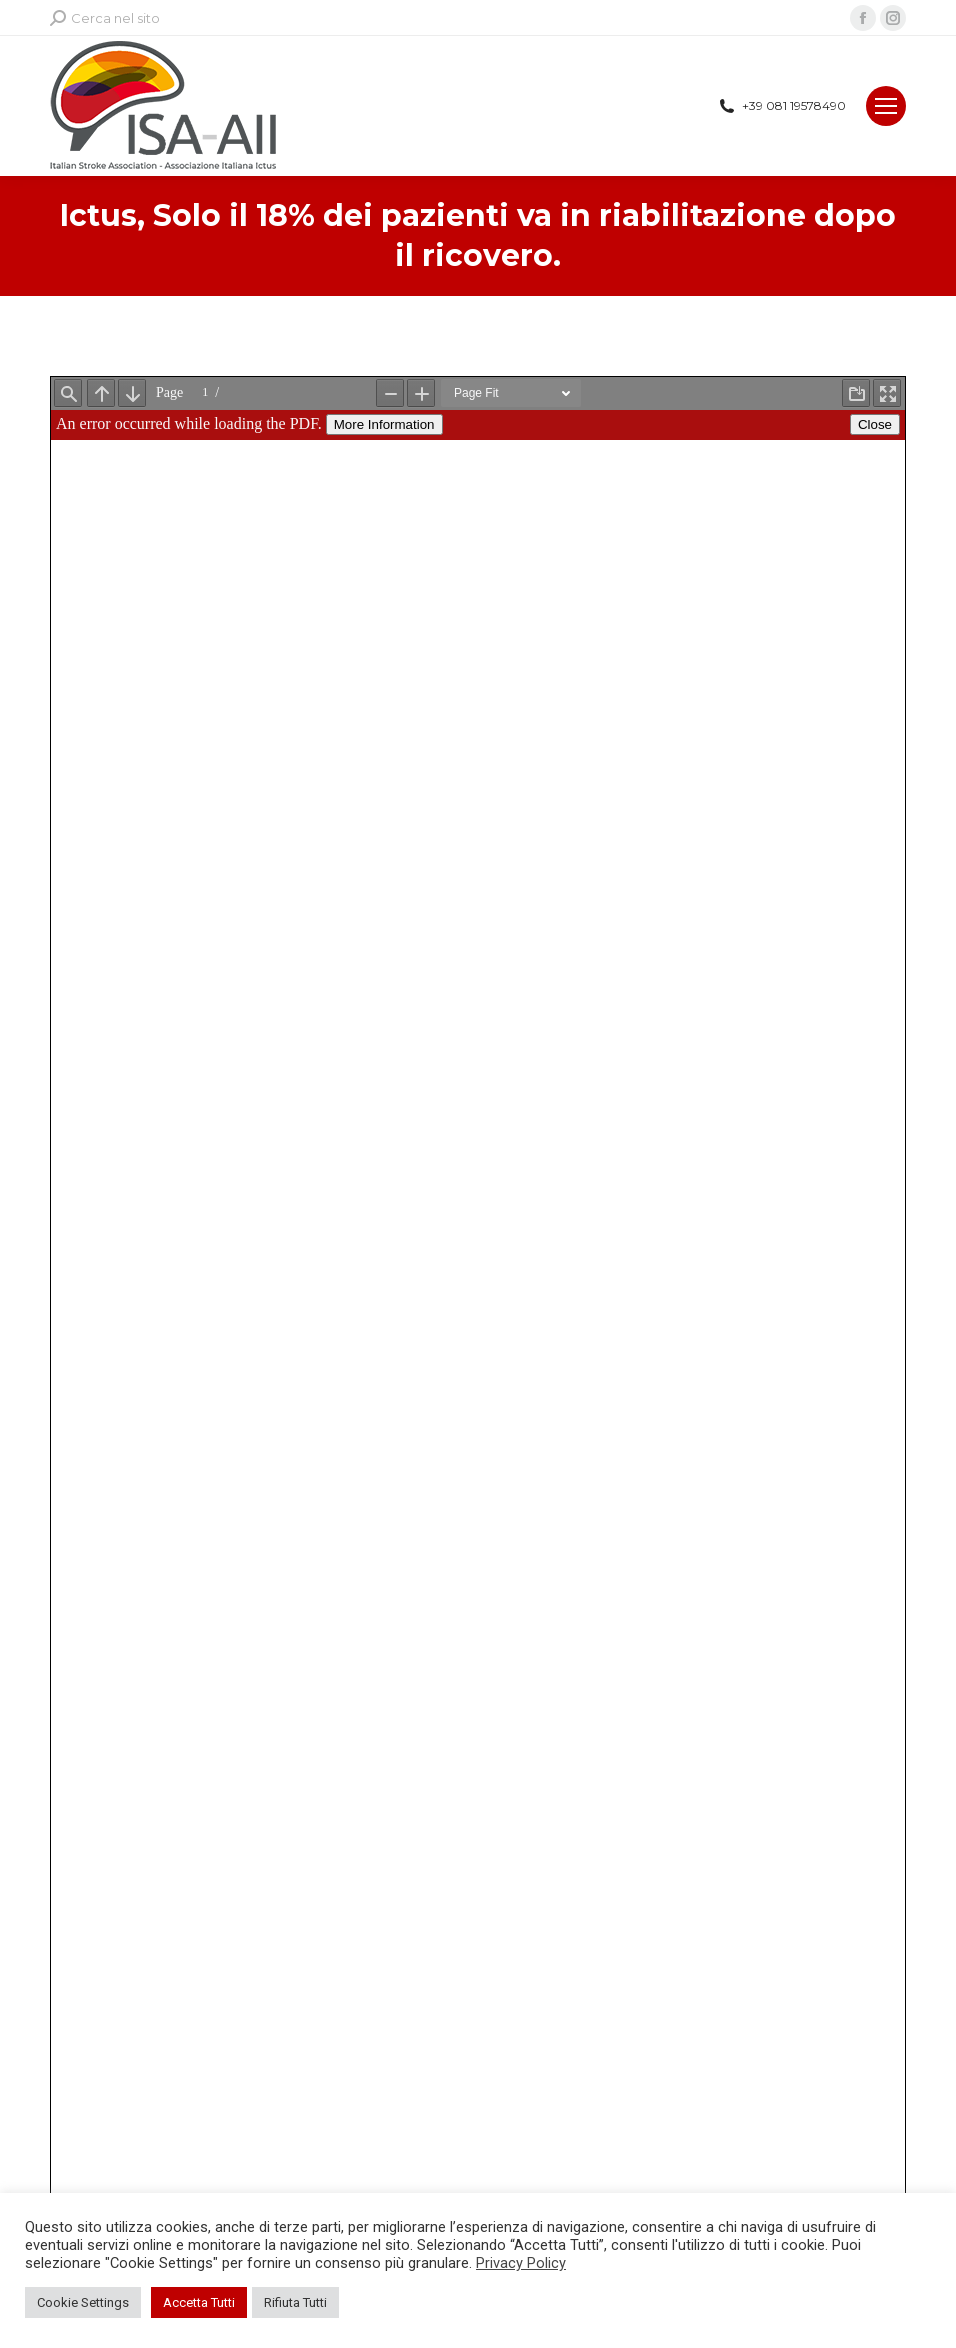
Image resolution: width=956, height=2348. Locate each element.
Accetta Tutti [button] (199, 2302)
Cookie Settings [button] (83, 2302)
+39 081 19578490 (781, 106)
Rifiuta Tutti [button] (295, 2302)
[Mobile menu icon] (886, 106)
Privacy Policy (521, 2263)
